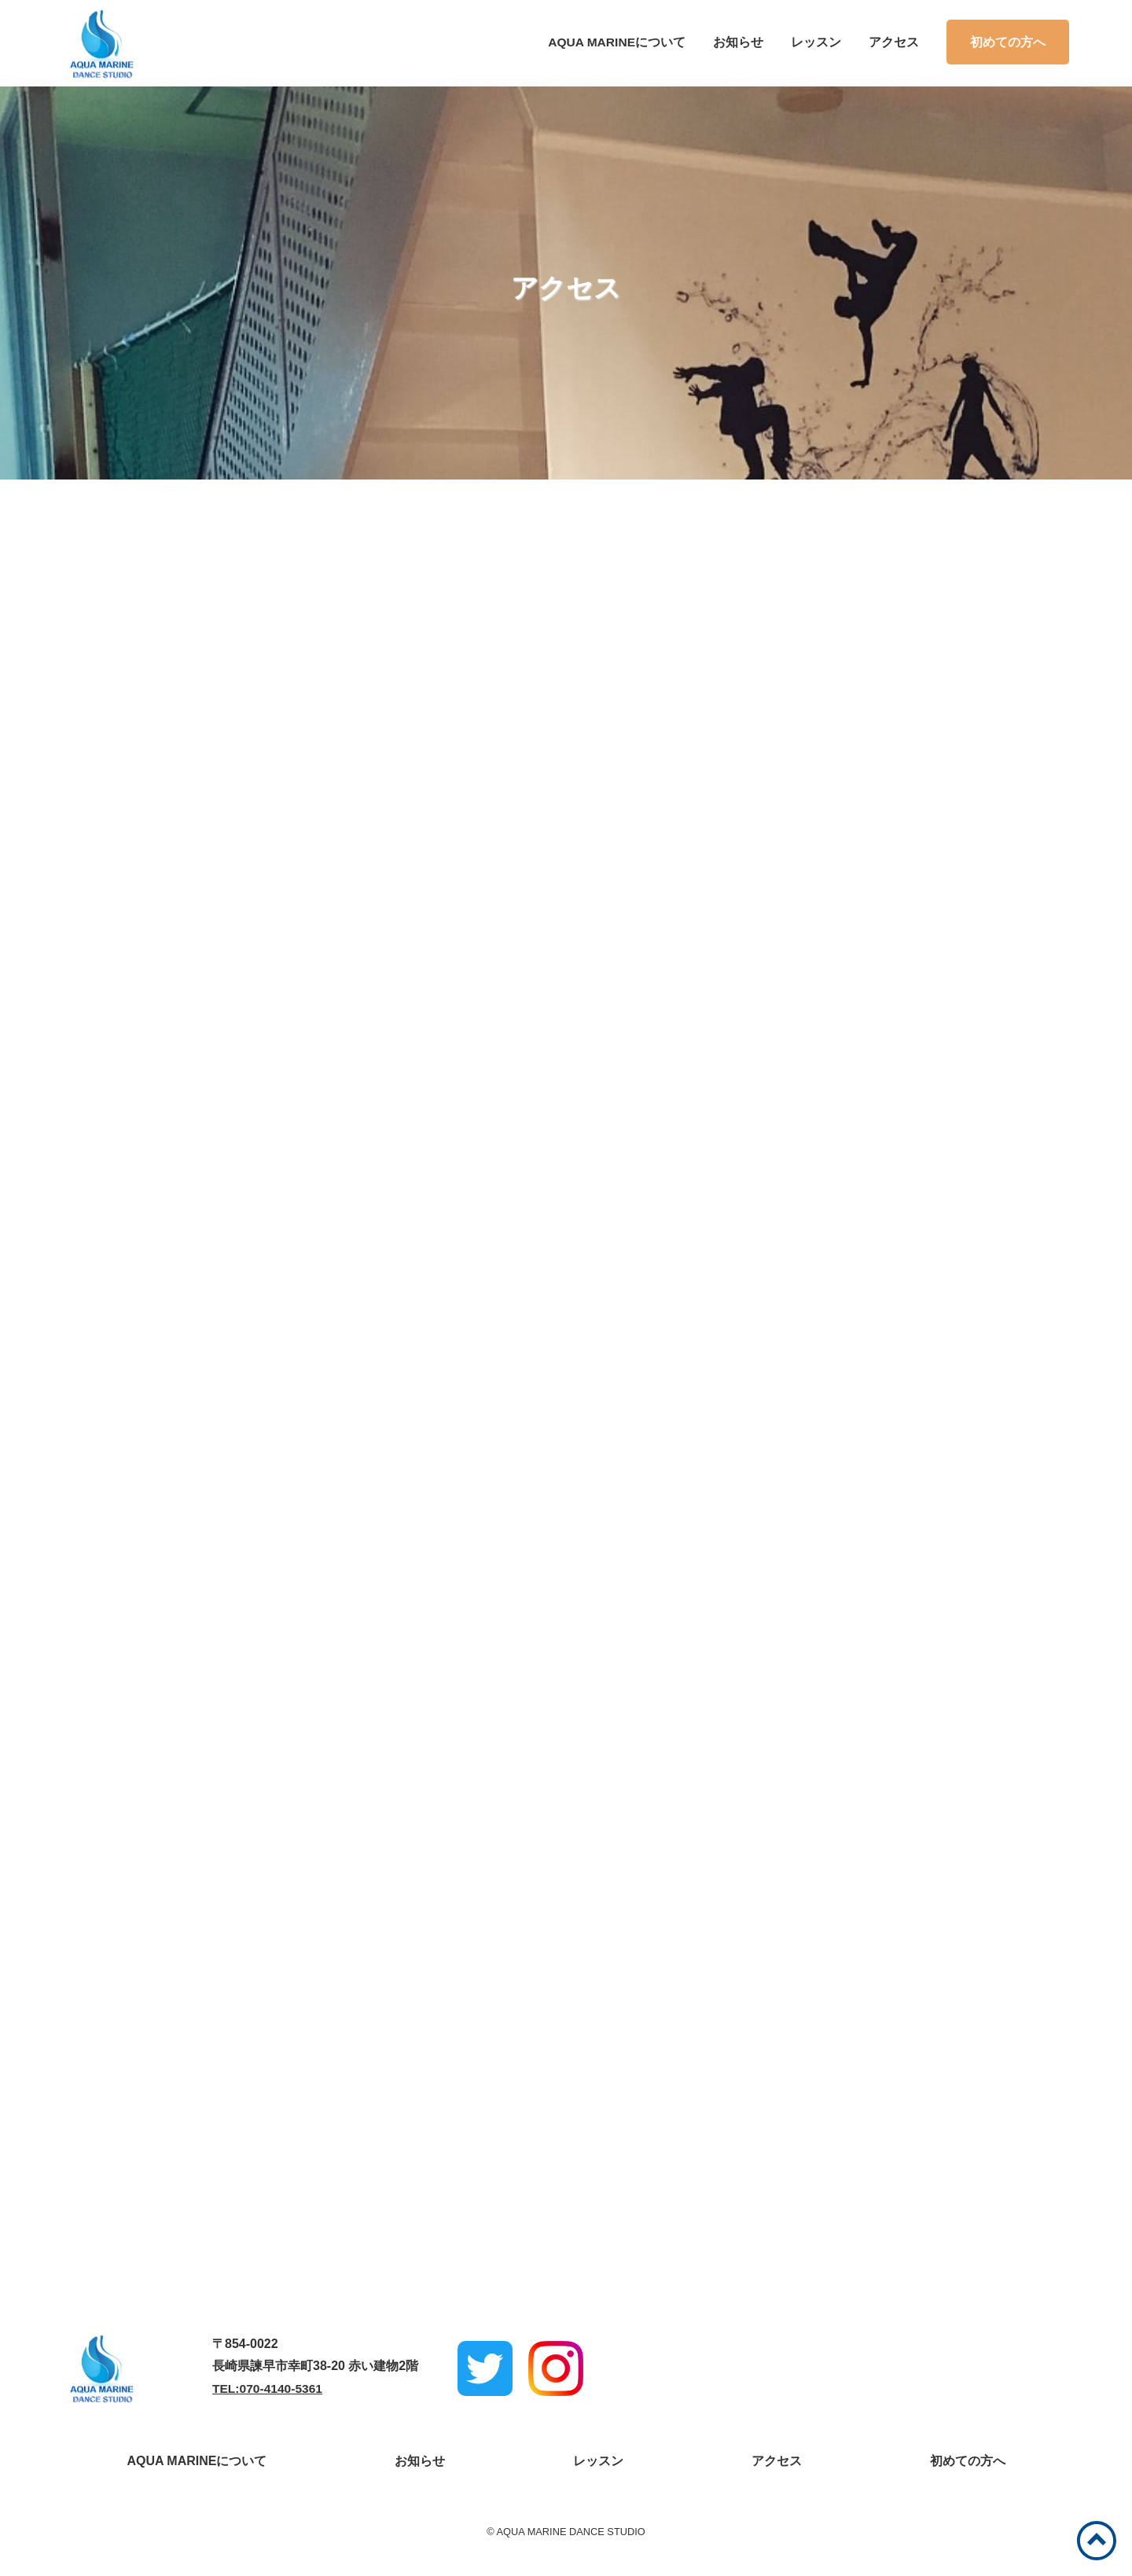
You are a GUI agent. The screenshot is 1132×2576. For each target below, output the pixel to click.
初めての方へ (1008, 42)
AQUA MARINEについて (615, 42)
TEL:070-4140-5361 (268, 2398)
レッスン (816, 42)
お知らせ (738, 42)
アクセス (894, 42)
